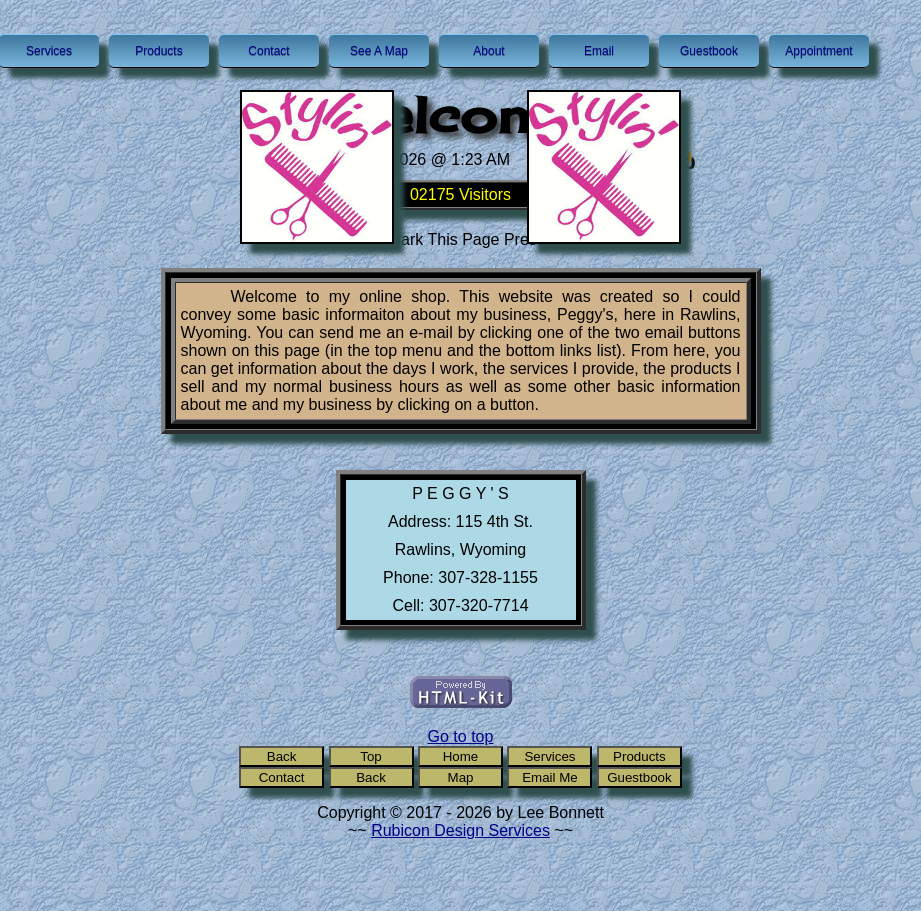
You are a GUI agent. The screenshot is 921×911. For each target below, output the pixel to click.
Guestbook (709, 51)
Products (158, 51)
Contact (268, 51)
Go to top (461, 736)
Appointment (818, 51)
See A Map (379, 51)
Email (599, 51)
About (488, 51)
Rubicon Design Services (460, 830)
